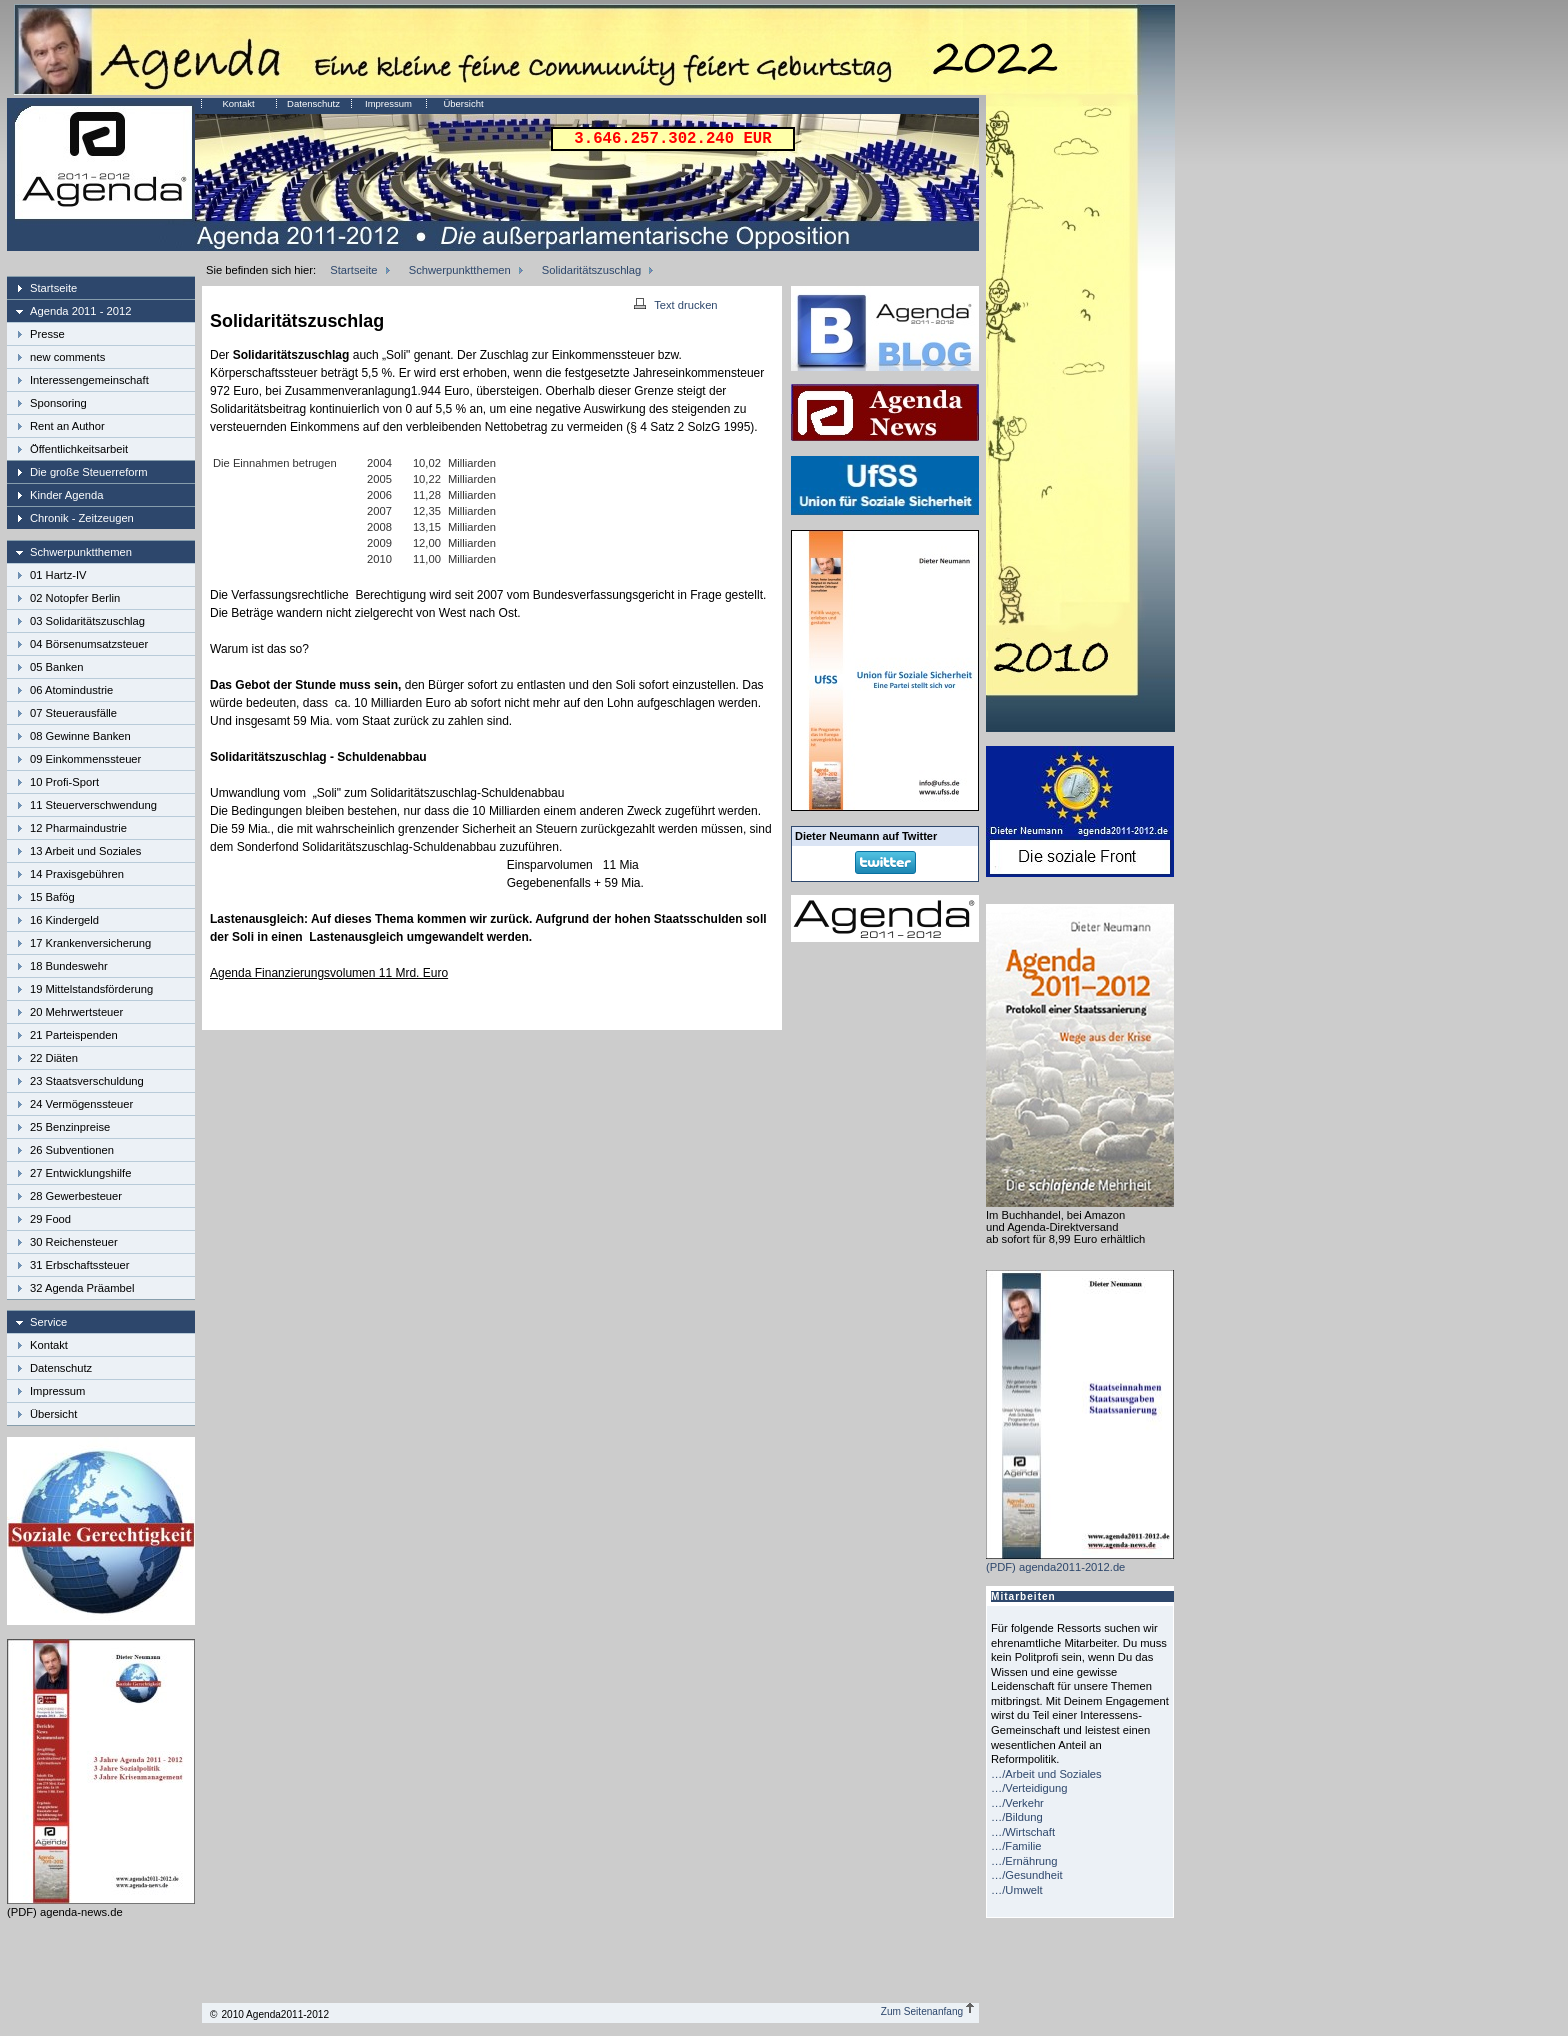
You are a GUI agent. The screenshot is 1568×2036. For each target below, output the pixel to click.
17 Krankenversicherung (90, 943)
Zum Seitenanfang (927, 2011)
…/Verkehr (1017, 1803)
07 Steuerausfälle (73, 713)
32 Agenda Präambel (82, 1288)
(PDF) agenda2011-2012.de (1080, 1561)
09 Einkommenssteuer (85, 759)
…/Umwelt (1017, 1890)
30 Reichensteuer (74, 1242)
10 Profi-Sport (64, 782)
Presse (47, 334)
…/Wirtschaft (1023, 1832)
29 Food (50, 1219)
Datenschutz (313, 103)
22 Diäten (54, 1058)
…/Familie (1016, 1846)
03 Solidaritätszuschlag (87, 621)
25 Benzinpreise (70, 1127)
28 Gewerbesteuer (76, 1196)
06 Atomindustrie (71, 690)
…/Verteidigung (1029, 1788)
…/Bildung (1017, 1817)
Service (48, 1322)
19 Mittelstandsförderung (91, 989)
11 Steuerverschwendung (93, 805)
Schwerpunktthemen (81, 552)
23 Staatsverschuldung (87, 1081)
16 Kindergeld (64, 920)
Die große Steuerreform (89, 472)
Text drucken (675, 305)
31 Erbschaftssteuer (80, 1265)
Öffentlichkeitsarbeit (79, 449)
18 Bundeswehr (69, 966)
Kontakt (238, 103)
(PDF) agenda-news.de (101, 1906)
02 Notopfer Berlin (75, 598)
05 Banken (57, 667)
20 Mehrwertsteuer (76, 1012)
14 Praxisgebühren (77, 874)
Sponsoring (58, 403)
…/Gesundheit (1027, 1875)
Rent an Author (67, 426)
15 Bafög (52, 897)
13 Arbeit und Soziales (85, 851)
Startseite (53, 288)
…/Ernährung (1024, 1861)
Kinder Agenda (66, 495)
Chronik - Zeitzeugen (82, 518)
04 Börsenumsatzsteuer (89, 644)
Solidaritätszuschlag (592, 270)
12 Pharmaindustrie (78, 828)
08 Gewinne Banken (80, 736)
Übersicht (463, 103)
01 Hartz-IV (58, 575)
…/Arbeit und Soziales (1046, 1774)
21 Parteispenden (74, 1035)
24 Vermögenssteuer (81, 1104)
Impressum (388, 103)
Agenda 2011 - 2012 (80, 311)
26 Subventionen (72, 1150)
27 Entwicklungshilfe (80, 1173)
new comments (67, 357)
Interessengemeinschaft (89, 380)
